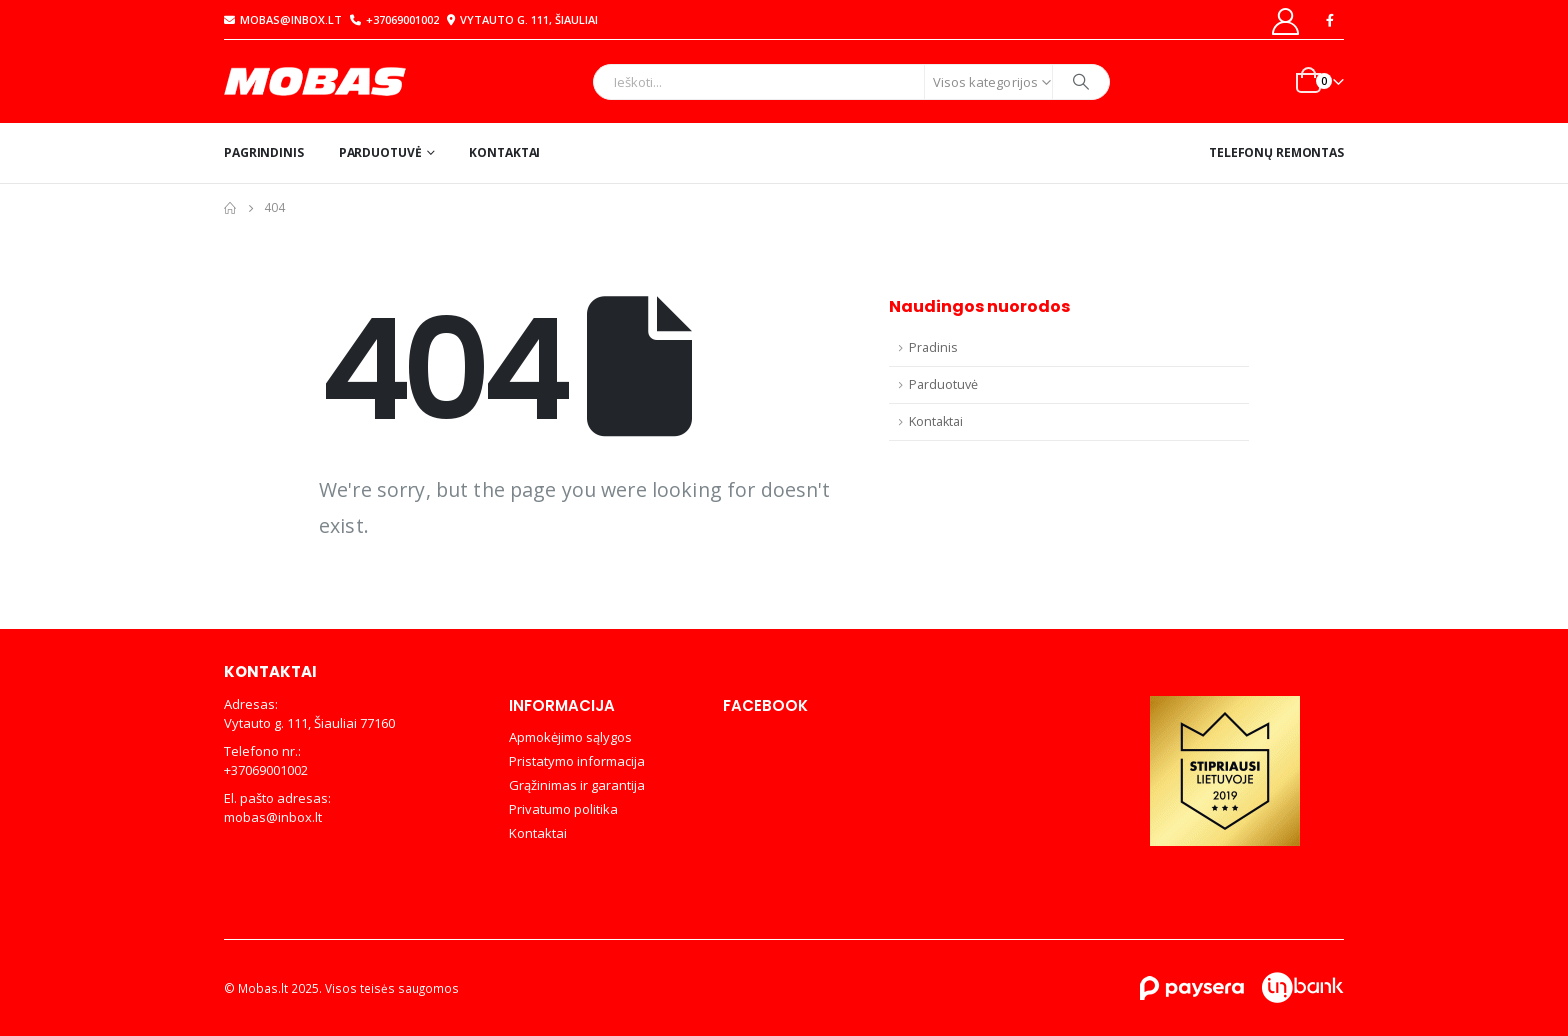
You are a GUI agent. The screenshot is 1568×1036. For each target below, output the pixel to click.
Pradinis (933, 347)
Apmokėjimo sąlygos (570, 737)
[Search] (1081, 82)
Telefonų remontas (1276, 152)
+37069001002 (394, 19)
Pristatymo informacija (577, 761)
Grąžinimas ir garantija (577, 785)
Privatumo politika (563, 809)
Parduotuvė (380, 152)
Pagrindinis (264, 152)
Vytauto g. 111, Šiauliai (520, 19)
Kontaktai (504, 152)
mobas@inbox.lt (283, 19)
